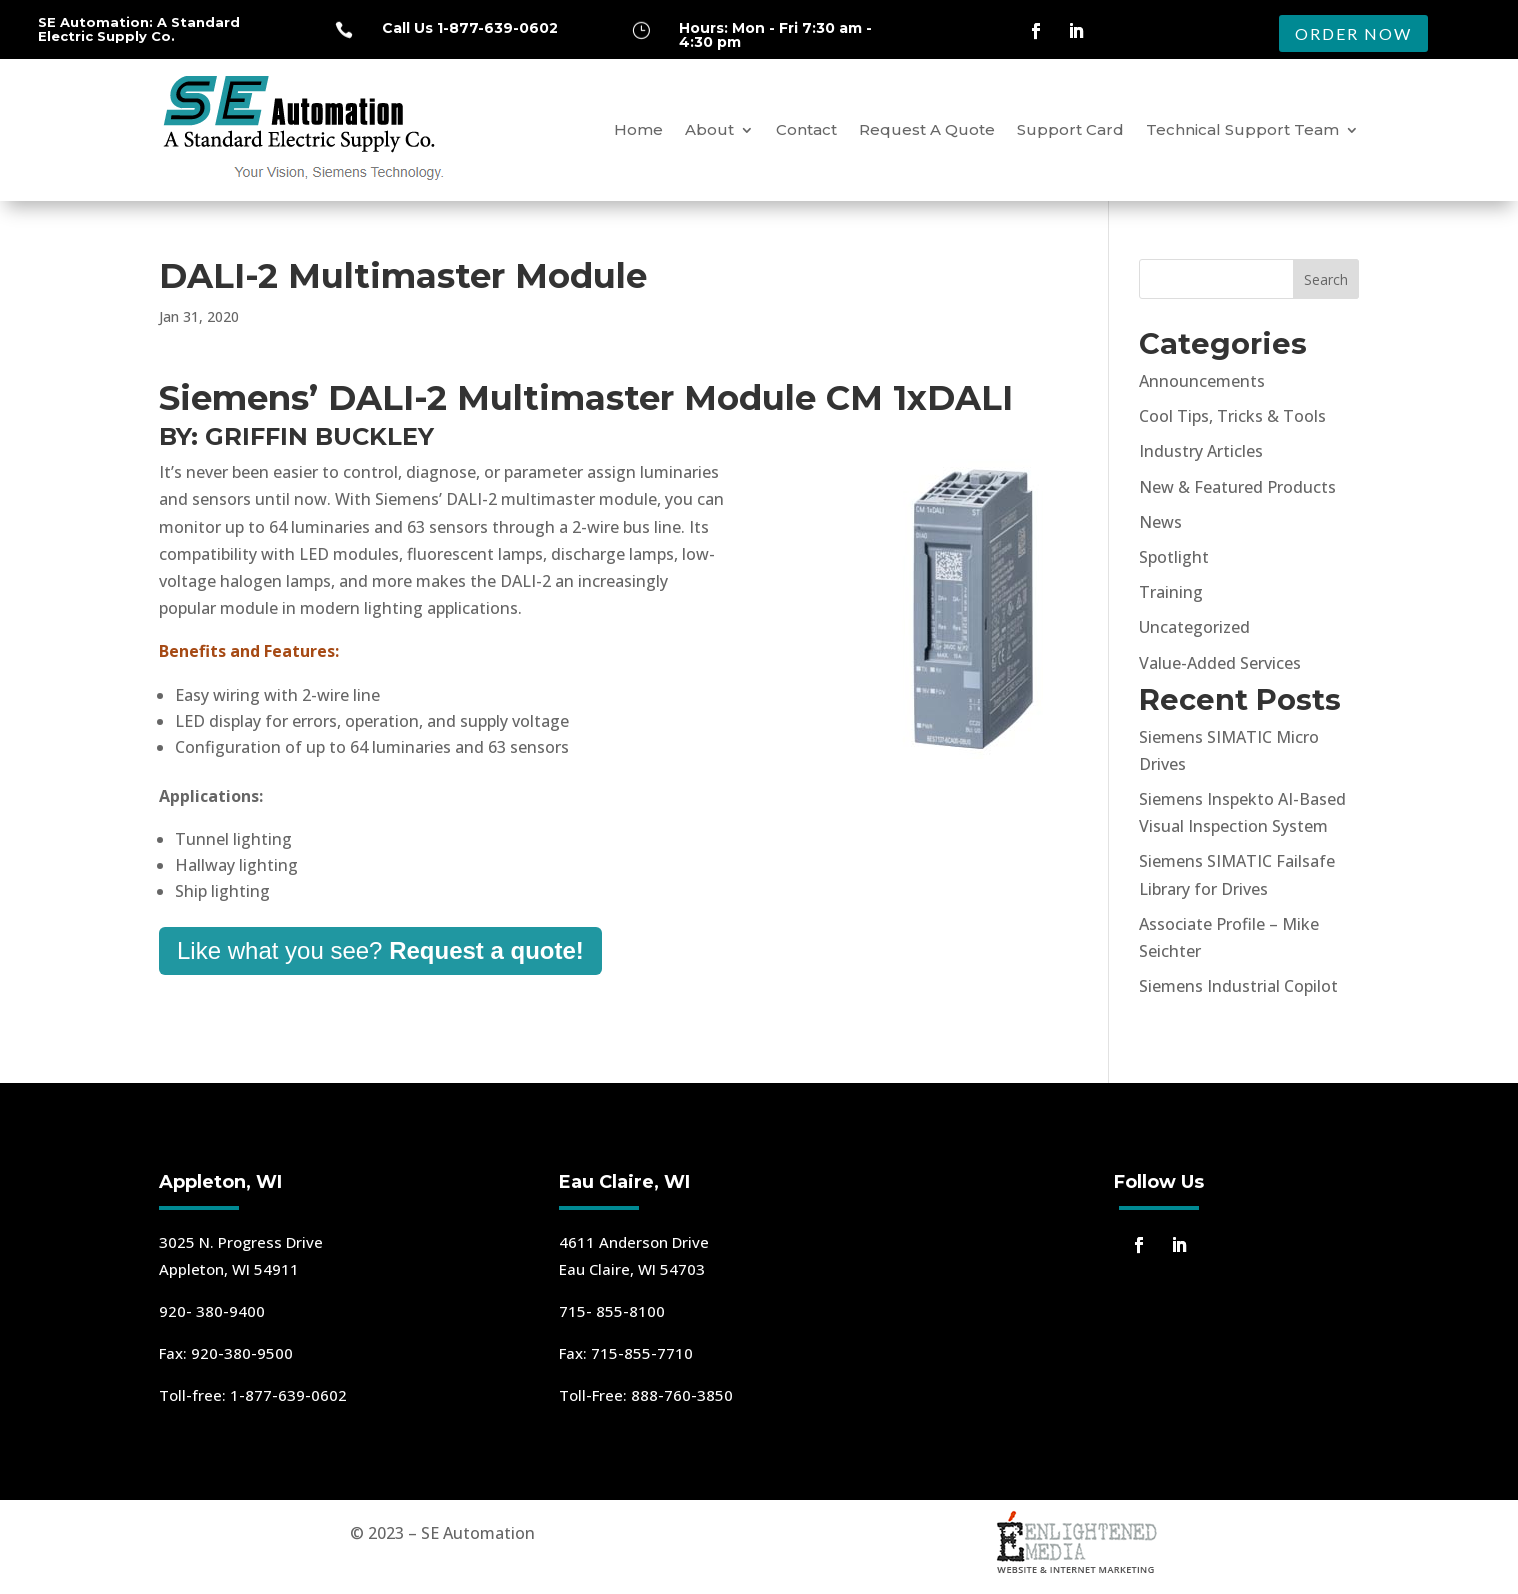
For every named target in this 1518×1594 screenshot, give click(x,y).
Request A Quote (927, 129)
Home (638, 129)
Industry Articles (1201, 451)
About (709, 129)
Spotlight (1174, 557)
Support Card (1070, 129)
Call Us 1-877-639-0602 (470, 28)
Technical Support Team (1242, 129)
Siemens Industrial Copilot (1238, 986)
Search (1326, 279)
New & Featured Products (1237, 487)
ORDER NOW (1353, 33)
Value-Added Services (1220, 663)
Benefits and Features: (249, 651)
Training (1171, 592)
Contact (806, 129)
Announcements (1202, 381)
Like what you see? (380, 950)
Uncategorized (1194, 627)
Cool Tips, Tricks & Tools (1232, 416)
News (1160, 522)
